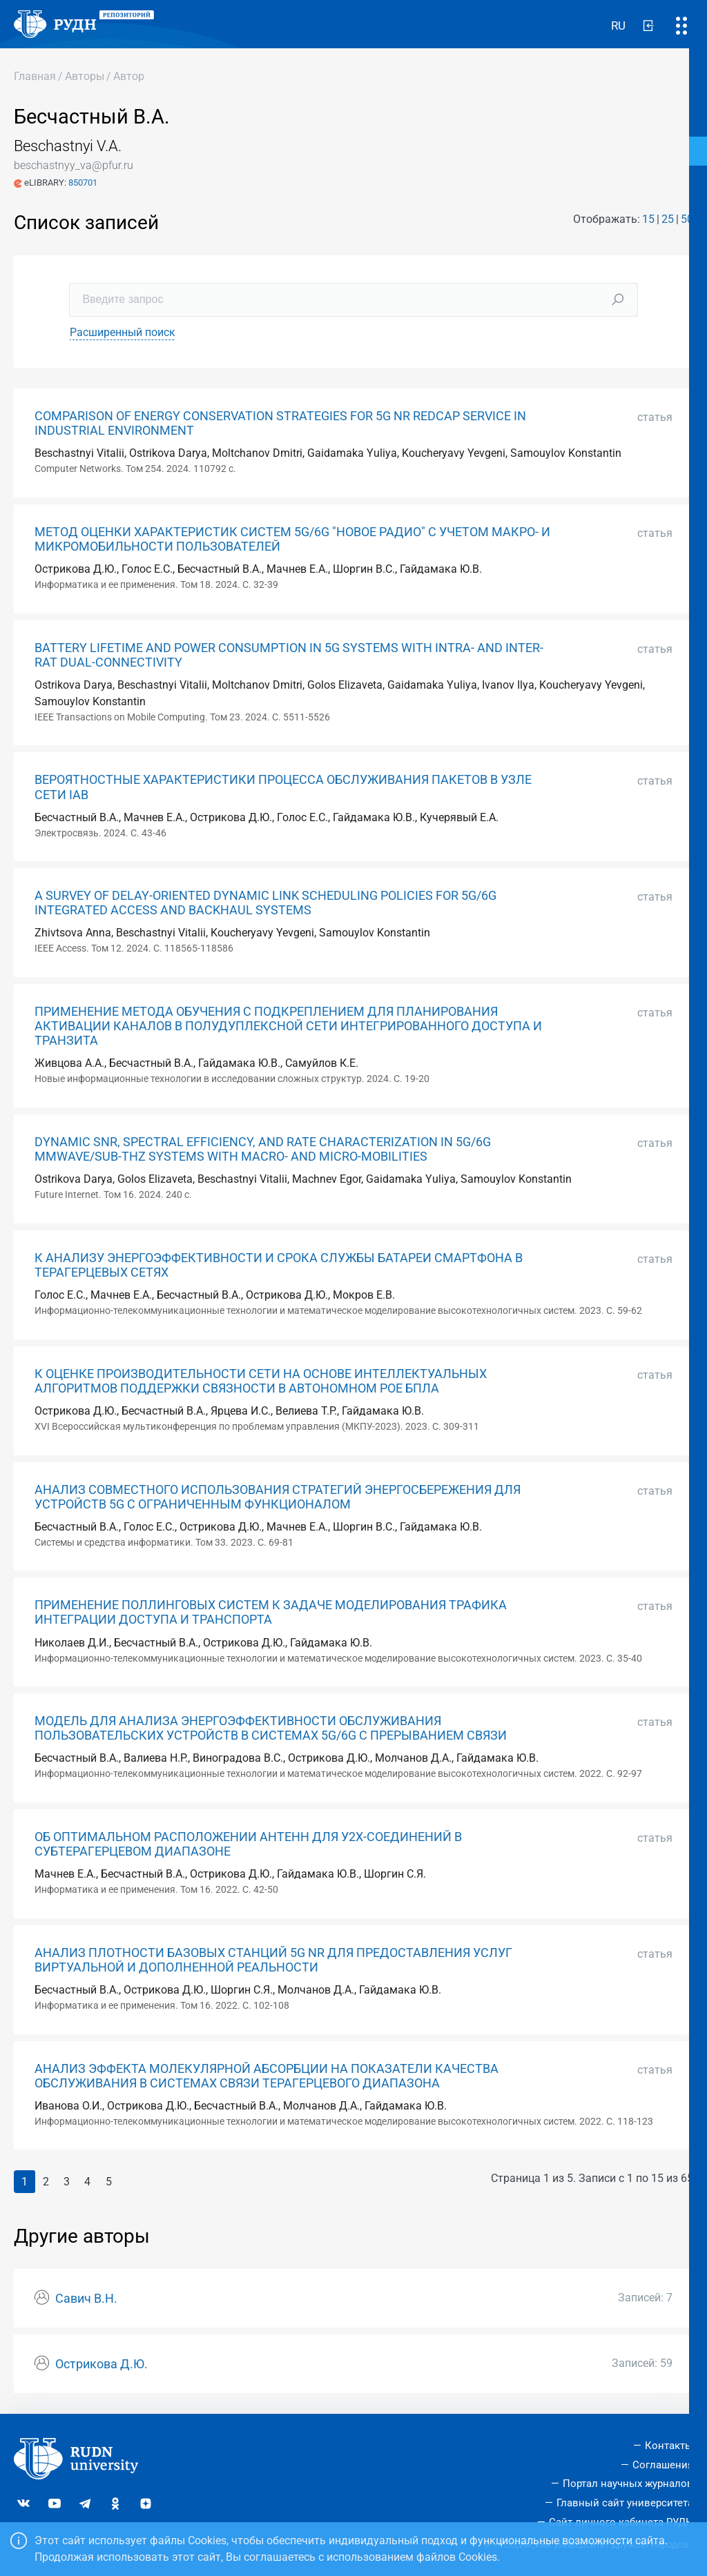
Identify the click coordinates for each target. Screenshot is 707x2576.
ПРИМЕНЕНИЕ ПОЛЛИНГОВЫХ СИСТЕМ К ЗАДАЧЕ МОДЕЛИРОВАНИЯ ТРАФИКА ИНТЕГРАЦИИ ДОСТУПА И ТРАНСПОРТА (271, 1612)
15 (648, 219)
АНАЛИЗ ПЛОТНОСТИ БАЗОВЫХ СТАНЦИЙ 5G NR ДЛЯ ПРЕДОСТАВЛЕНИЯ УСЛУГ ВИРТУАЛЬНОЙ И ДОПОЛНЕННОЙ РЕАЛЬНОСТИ (273, 1960)
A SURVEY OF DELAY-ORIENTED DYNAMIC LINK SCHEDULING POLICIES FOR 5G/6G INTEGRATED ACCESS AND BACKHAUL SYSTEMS (265, 903)
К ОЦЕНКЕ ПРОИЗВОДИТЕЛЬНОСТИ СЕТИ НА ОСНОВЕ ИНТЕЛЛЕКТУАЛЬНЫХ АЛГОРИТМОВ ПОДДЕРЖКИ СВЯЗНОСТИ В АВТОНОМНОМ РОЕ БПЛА (261, 1381)
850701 (82, 182)
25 (667, 219)
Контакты (669, 2445)
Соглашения (662, 2465)
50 (687, 219)
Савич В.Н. (86, 2298)
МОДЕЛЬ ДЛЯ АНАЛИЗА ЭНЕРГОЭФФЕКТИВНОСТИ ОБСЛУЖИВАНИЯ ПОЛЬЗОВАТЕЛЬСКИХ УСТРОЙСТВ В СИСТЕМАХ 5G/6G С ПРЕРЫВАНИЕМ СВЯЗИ (271, 1728)
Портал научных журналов (628, 2483)
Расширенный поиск (122, 332)
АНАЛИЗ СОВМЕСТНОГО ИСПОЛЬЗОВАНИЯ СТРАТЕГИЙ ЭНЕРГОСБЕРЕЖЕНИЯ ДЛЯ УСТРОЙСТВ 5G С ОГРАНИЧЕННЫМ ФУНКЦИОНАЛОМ (278, 1497)
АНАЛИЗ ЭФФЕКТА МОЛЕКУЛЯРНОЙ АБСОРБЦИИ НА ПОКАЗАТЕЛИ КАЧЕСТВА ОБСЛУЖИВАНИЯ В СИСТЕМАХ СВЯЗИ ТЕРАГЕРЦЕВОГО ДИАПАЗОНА (266, 2076)
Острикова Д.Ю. (101, 2364)
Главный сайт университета (624, 2503)
